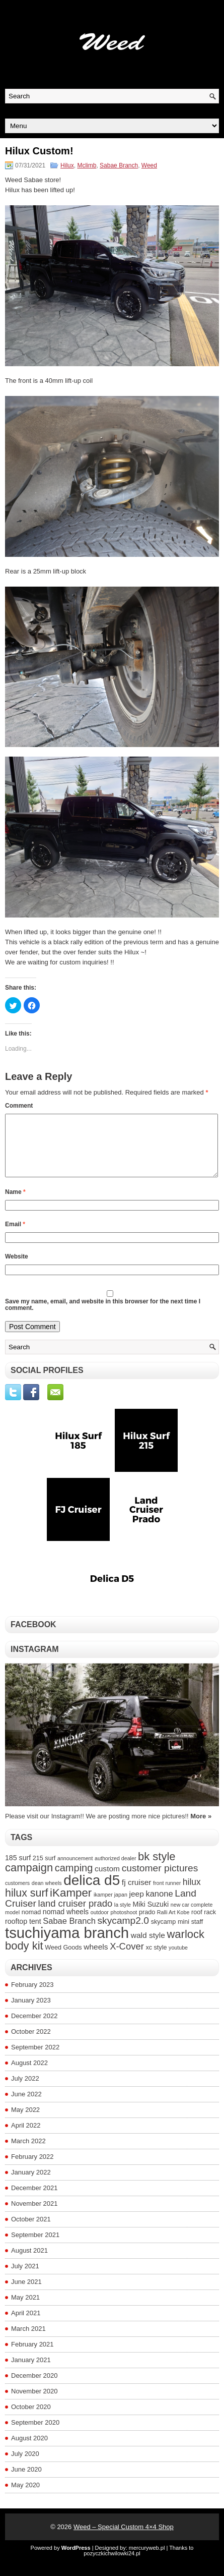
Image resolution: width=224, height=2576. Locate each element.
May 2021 (25, 2309)
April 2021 (26, 2325)
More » (200, 1828)
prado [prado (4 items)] (147, 1924)
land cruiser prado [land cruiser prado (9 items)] (75, 1915)
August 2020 (29, 2450)
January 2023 (31, 2012)
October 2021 (31, 2231)
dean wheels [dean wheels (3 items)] (47, 1895)
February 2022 (32, 2168)
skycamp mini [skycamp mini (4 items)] (170, 1933)
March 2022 (28, 2153)
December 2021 (34, 2200)
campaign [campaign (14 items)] (29, 1879)
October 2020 (31, 2419)
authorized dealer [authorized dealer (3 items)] (115, 1870)
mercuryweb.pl (147, 2560)
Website (16, 1268)
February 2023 (32, 1996)
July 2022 (25, 2090)
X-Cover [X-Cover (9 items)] (127, 1958)
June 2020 (26, 2481)
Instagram (35, 1661)
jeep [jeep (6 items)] (136, 1906)
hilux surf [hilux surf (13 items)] (26, 1905)
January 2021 (31, 2372)
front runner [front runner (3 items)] (167, 1895)
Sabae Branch (119, 165)
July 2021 (25, 2278)
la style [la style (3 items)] (122, 1917)
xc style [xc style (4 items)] (156, 1959)
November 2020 (34, 2403)
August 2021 (29, 2262)
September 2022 (35, 2059)
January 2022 (31, 2184)
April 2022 (26, 2137)
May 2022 (25, 2122)
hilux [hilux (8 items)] (192, 1894)
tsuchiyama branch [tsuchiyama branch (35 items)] (67, 1944)
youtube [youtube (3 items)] (178, 1960)
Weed (149, 165)
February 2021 (32, 2356)
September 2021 (35, 2247)
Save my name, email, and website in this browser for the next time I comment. (102, 1317)
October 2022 (31, 2043)
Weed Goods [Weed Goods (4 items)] (63, 1959)
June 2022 (26, 2106)
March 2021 (28, 2340)
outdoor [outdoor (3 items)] (100, 1924)
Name (15, 1204)
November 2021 (34, 2215)
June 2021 (26, 2294)
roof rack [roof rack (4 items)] (203, 1924)
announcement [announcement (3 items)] (75, 1870)
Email (15, 1236)
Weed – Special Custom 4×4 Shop (123, 2539)
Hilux (67, 165)
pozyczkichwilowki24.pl (112, 2565)
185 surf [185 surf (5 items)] (18, 1870)
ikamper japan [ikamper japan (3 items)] (110, 1907)
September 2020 (35, 2434)
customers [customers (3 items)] (17, 1895)
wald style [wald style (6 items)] (148, 1947)
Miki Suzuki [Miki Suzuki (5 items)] (151, 1916)
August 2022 (29, 2075)
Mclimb (86, 165)
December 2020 (34, 2387)
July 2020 (25, 2466)
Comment (19, 1105)
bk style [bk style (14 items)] (156, 1868)
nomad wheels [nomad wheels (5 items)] (66, 1924)
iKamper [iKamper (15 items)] (71, 1905)
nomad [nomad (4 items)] (31, 1924)
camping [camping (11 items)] (74, 1879)
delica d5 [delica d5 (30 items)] (91, 1892)
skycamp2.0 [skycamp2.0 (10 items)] (123, 1932)
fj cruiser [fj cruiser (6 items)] (137, 1894)
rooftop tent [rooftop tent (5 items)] (23, 1933)
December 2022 (34, 2028)
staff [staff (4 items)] (197, 1933)
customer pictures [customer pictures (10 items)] (160, 1880)
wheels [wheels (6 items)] (96, 1959)
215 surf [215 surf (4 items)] (44, 1870)
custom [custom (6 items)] (107, 1880)
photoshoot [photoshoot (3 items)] (124, 1924)
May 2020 (25, 2497)
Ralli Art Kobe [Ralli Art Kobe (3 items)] (173, 1924)
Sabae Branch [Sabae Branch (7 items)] (69, 1932)
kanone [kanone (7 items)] (159, 1905)
